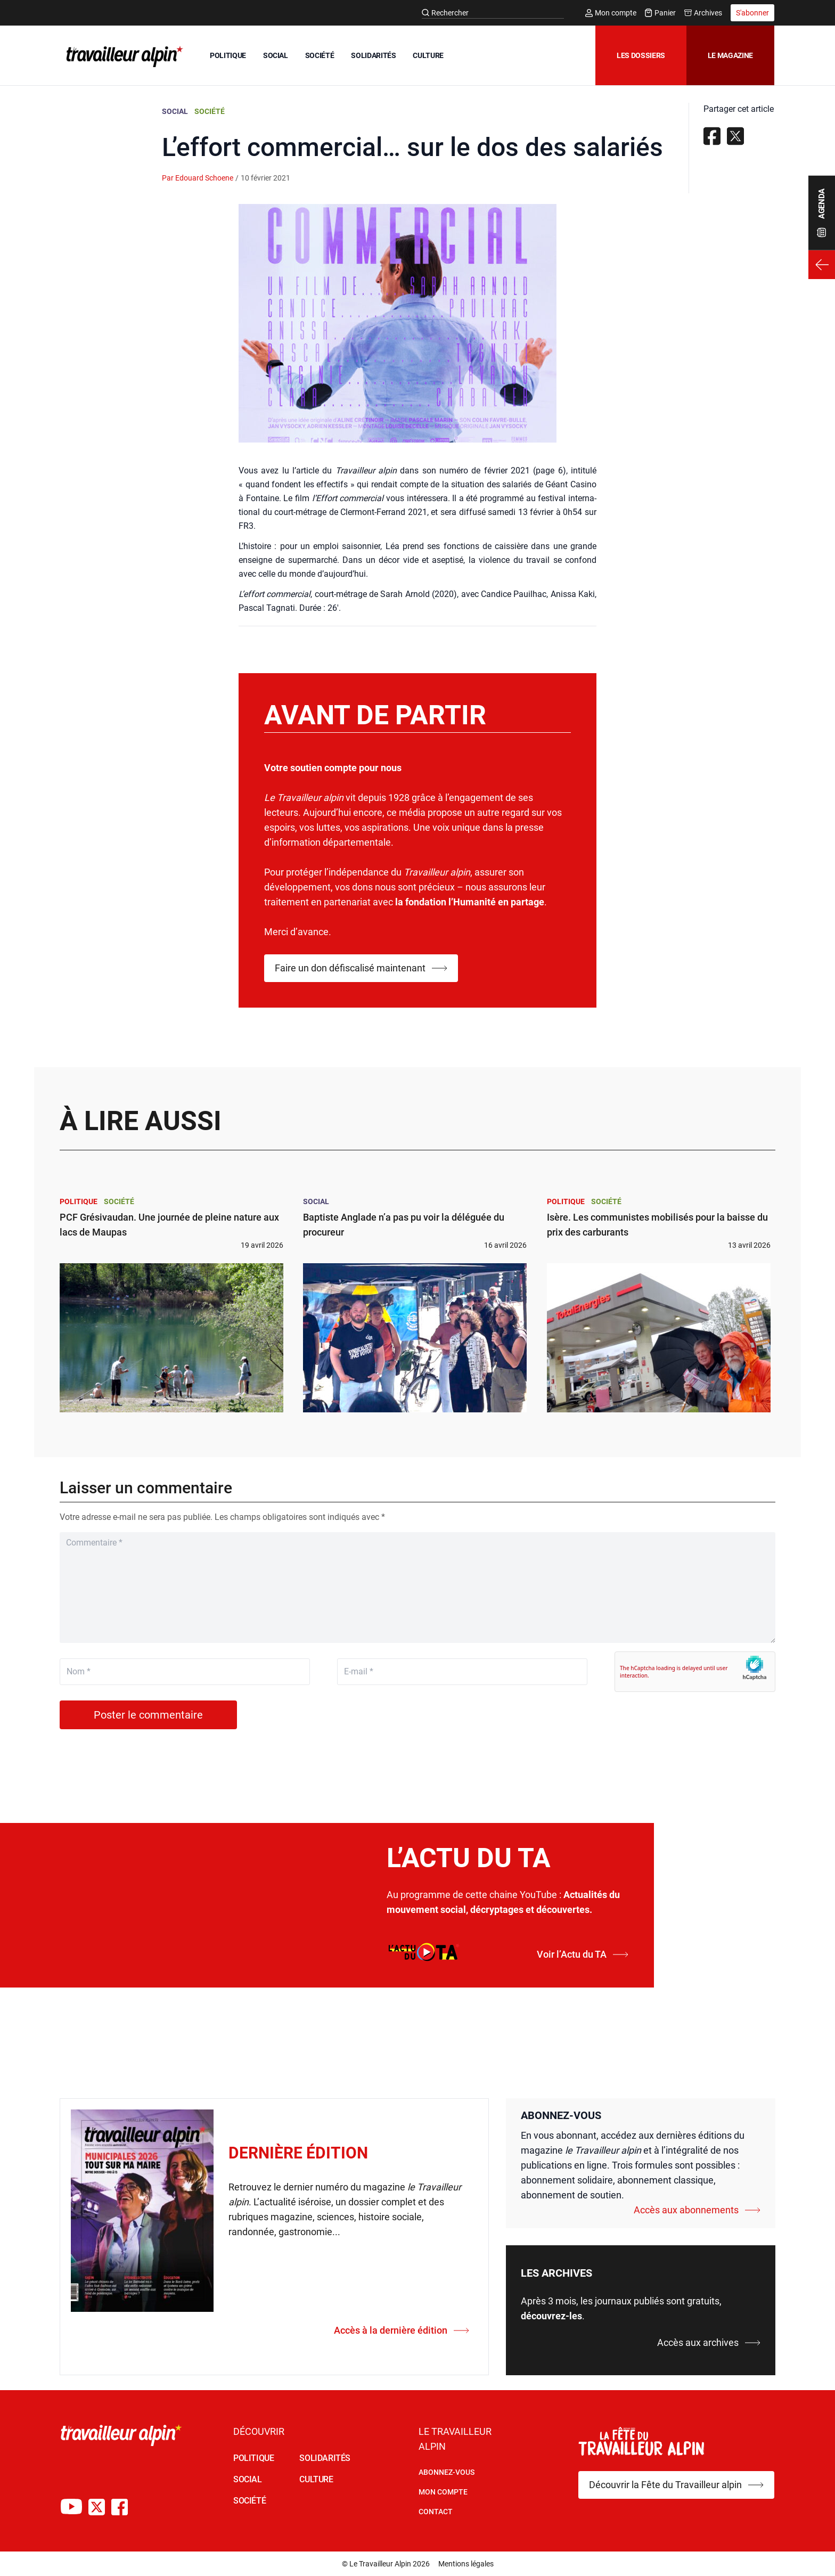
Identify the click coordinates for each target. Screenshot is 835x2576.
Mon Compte (443, 2492)
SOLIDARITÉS (373, 55)
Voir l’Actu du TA (582, 1954)
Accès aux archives (708, 2342)
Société (209, 111)
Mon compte (610, 13)
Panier (660, 13)
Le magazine (730, 55)
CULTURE (428, 55)
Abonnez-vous (446, 2472)
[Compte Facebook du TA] (119, 2507)
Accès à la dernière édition (401, 2330)
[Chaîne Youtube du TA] (71, 2507)
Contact (436, 2511)
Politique (78, 1201)
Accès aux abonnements (697, 2209)
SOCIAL (275, 55)
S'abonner (752, 13)
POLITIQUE (228, 55)
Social (175, 111)
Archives (703, 13)
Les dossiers (641, 55)
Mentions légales (466, 2563)
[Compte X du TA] (96, 2507)
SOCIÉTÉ (319, 55)
